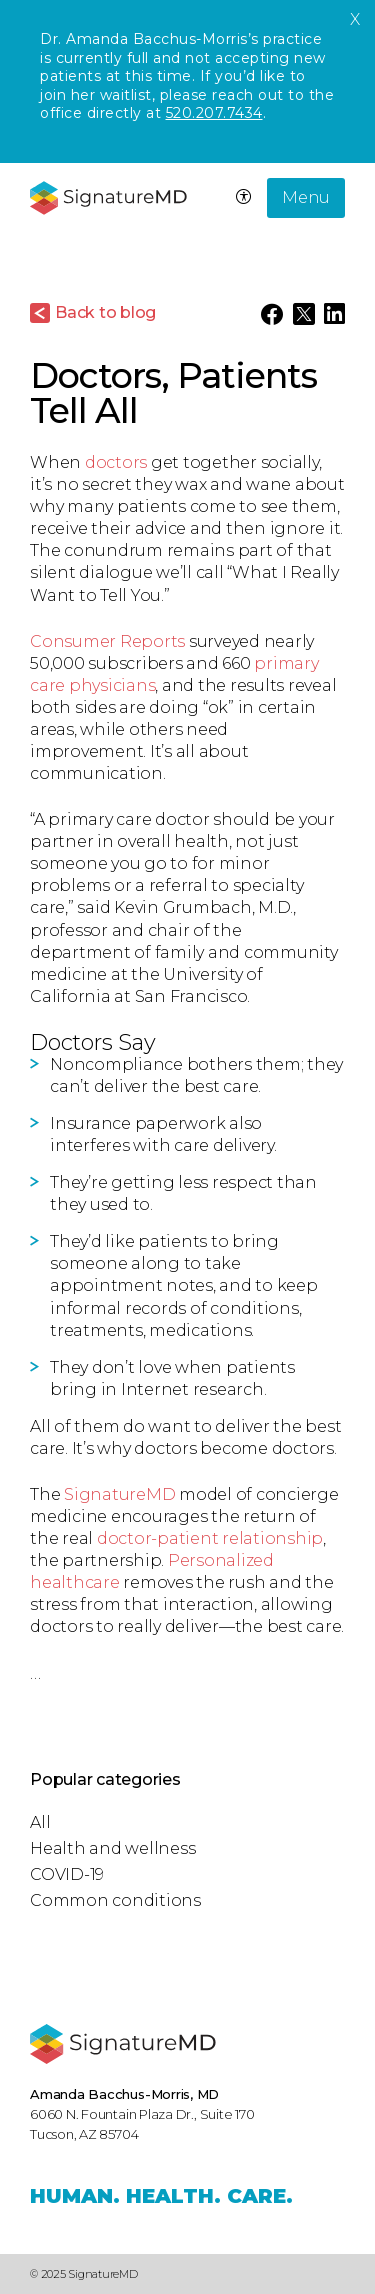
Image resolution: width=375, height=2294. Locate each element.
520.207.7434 (214, 113)
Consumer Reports (107, 641)
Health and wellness (112, 1848)
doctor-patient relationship (210, 1538)
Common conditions (115, 1900)
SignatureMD (119, 1494)
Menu (306, 197)
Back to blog (105, 312)
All (40, 1822)
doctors (116, 462)
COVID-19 (67, 1874)
